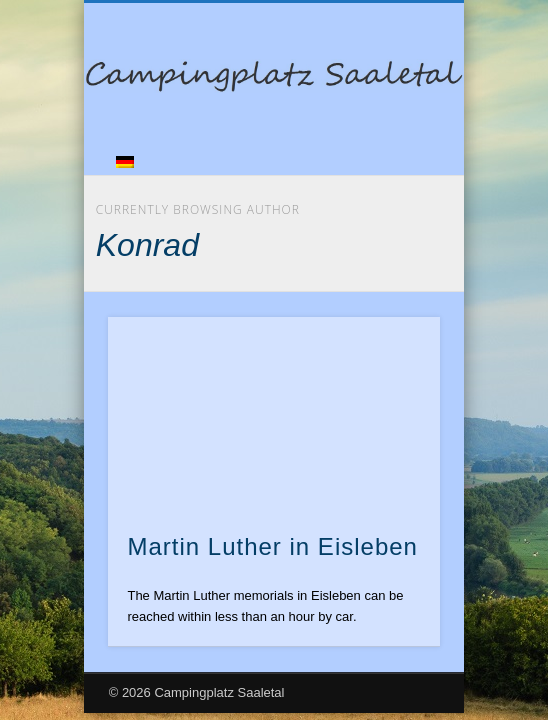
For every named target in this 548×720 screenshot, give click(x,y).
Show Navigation (391, 179)
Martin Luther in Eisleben (272, 546)
